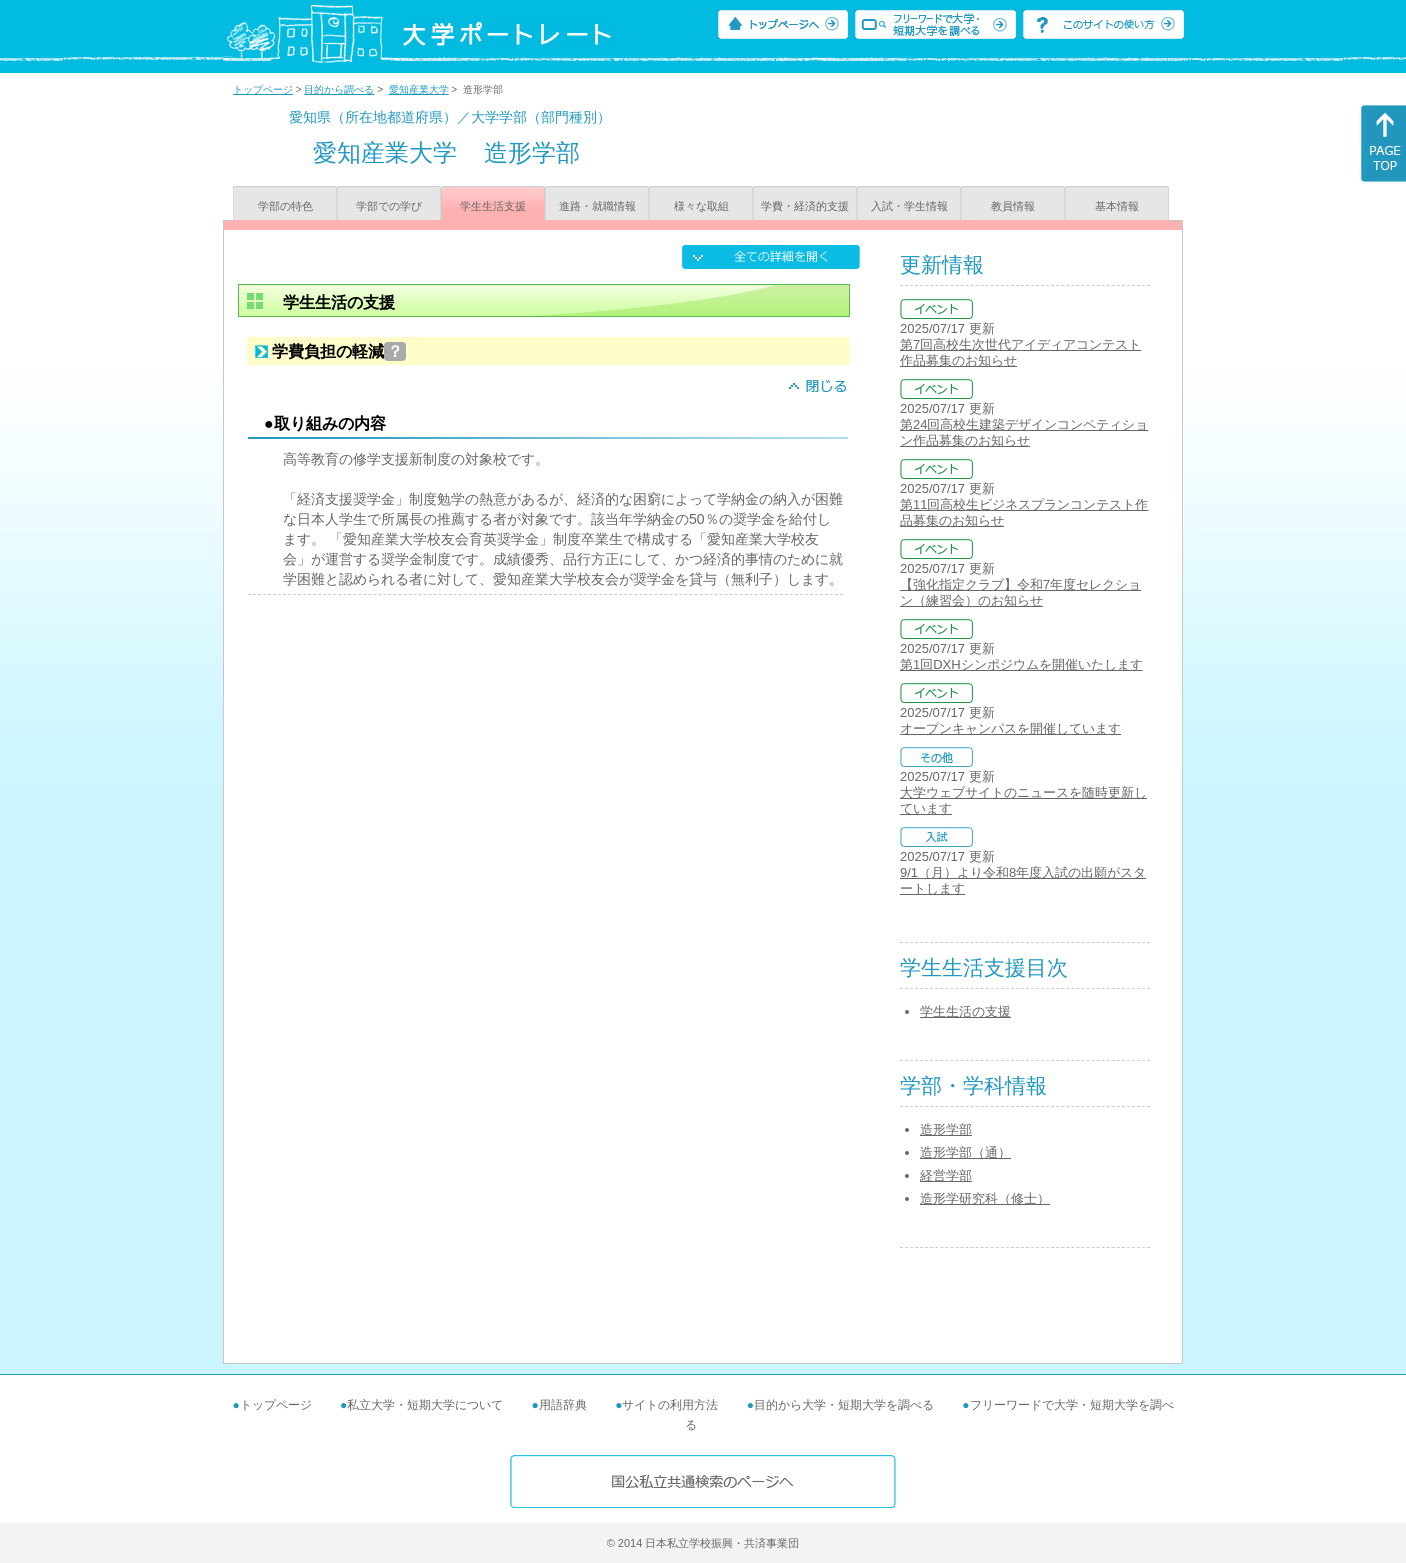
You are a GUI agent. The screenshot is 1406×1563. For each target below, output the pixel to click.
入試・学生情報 (909, 206)
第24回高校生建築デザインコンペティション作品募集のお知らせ (1024, 432)
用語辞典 (563, 1405)
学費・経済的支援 (805, 206)
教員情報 (1013, 206)
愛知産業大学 (419, 89)
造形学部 (946, 1129)
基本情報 (1117, 206)
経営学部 (946, 1175)
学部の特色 (285, 206)
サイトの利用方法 (670, 1405)
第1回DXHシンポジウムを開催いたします (1021, 664)
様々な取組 (701, 206)
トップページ (263, 89)
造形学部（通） (965, 1152)
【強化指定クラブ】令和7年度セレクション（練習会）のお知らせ (1020, 592)
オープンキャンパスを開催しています (1010, 728)
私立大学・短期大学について (425, 1405)
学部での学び (389, 206)
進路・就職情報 (597, 206)
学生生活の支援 (965, 1011)
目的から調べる (339, 89)
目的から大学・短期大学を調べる (844, 1405)
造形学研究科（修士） (985, 1198)
